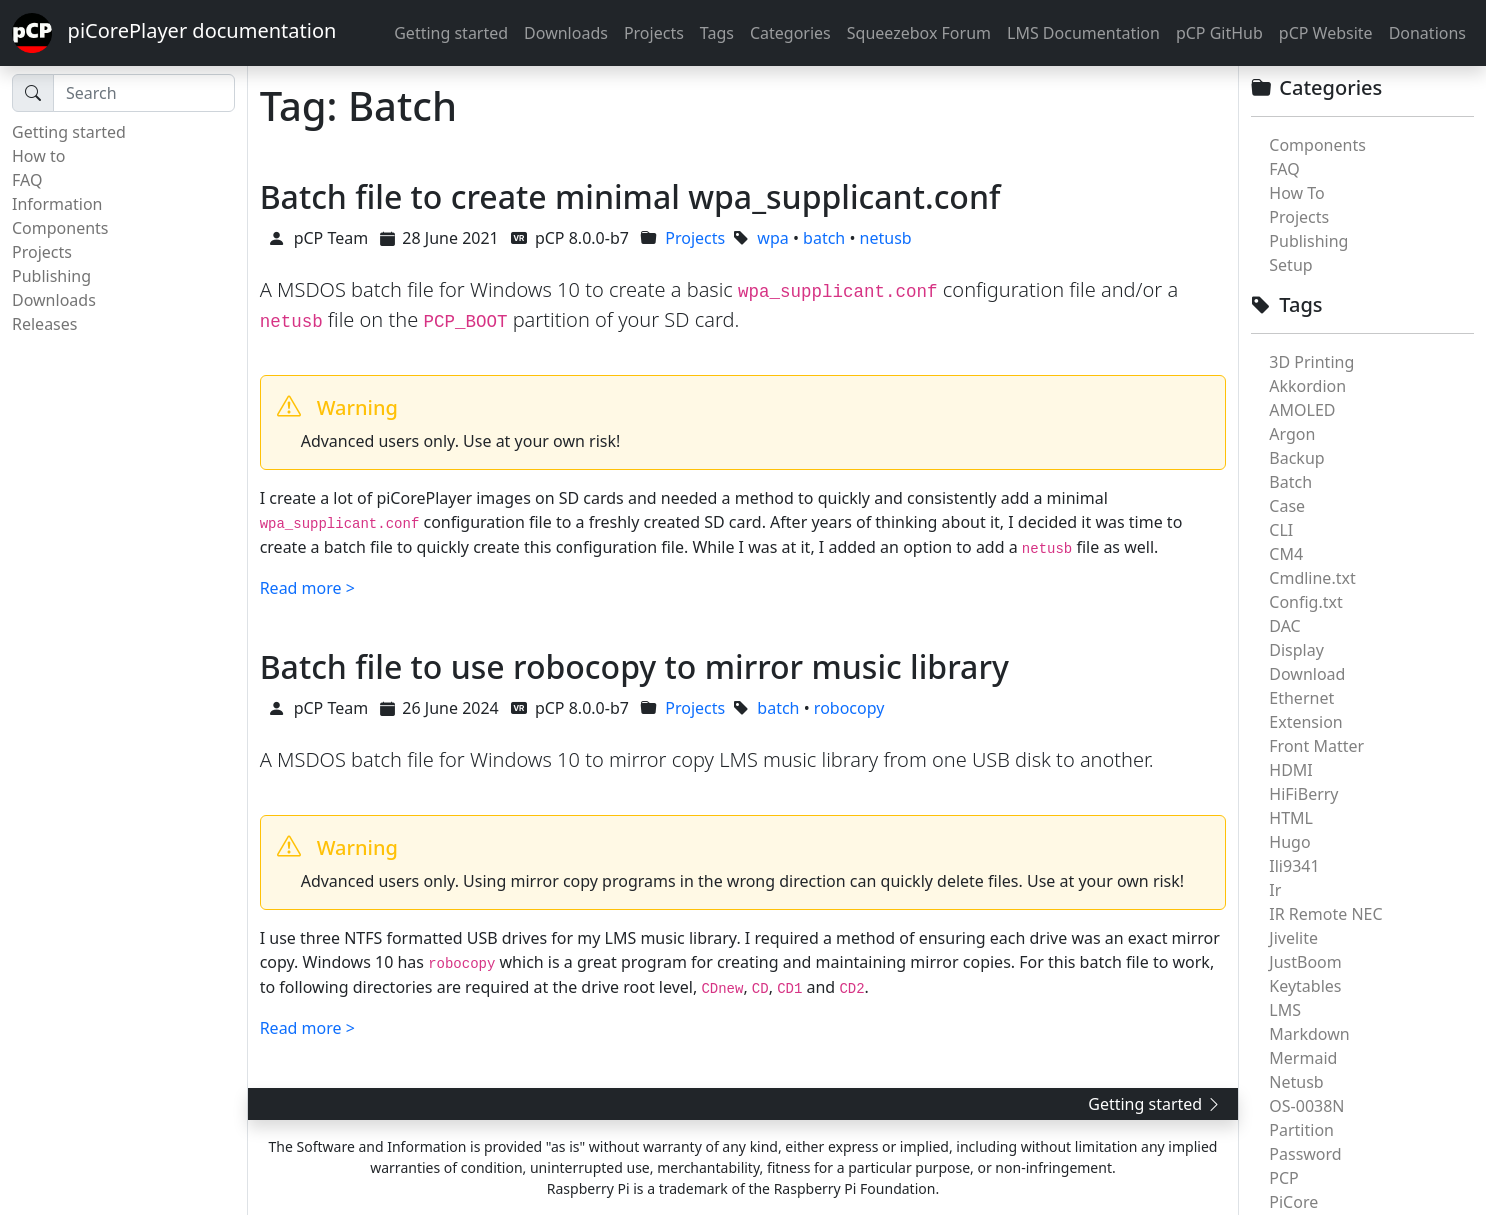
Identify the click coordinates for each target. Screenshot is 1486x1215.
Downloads (566, 33)
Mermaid (1303, 1058)
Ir (1275, 890)
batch (824, 238)
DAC (1284, 626)
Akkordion (1307, 386)
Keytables (1305, 986)
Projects (654, 33)
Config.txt (1305, 602)
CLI (1281, 530)
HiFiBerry (1303, 794)
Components (60, 228)
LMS (1285, 1010)
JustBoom (1305, 962)
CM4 (1286, 554)
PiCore (1293, 1202)
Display (1296, 650)
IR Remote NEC (1325, 914)
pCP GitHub (1219, 33)
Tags (717, 33)
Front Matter (1316, 746)
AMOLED (1302, 410)
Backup (1296, 458)
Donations (1427, 33)
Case (1287, 506)
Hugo (1289, 842)
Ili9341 (1294, 866)
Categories (790, 33)
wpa (772, 238)
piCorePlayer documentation (174, 33)
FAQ (27, 180)
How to (38, 156)
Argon (1292, 434)
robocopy (849, 708)
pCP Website (1326, 33)
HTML (1291, 818)
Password (1305, 1154)
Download (1307, 674)
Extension (1305, 722)
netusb (886, 238)
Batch (1290, 482)
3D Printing (1311, 362)
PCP (1283, 1178)
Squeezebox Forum (919, 33)
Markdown (1309, 1034)
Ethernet (1301, 698)
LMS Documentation (1083, 33)
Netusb (1296, 1082)
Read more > (307, 588)
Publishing (51, 276)
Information (57, 204)
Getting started (451, 33)
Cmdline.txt (1312, 578)
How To (1296, 193)
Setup (1290, 265)
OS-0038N (1306, 1106)
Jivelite (1293, 938)
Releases (44, 324)
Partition (1301, 1130)
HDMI (1290, 770)
